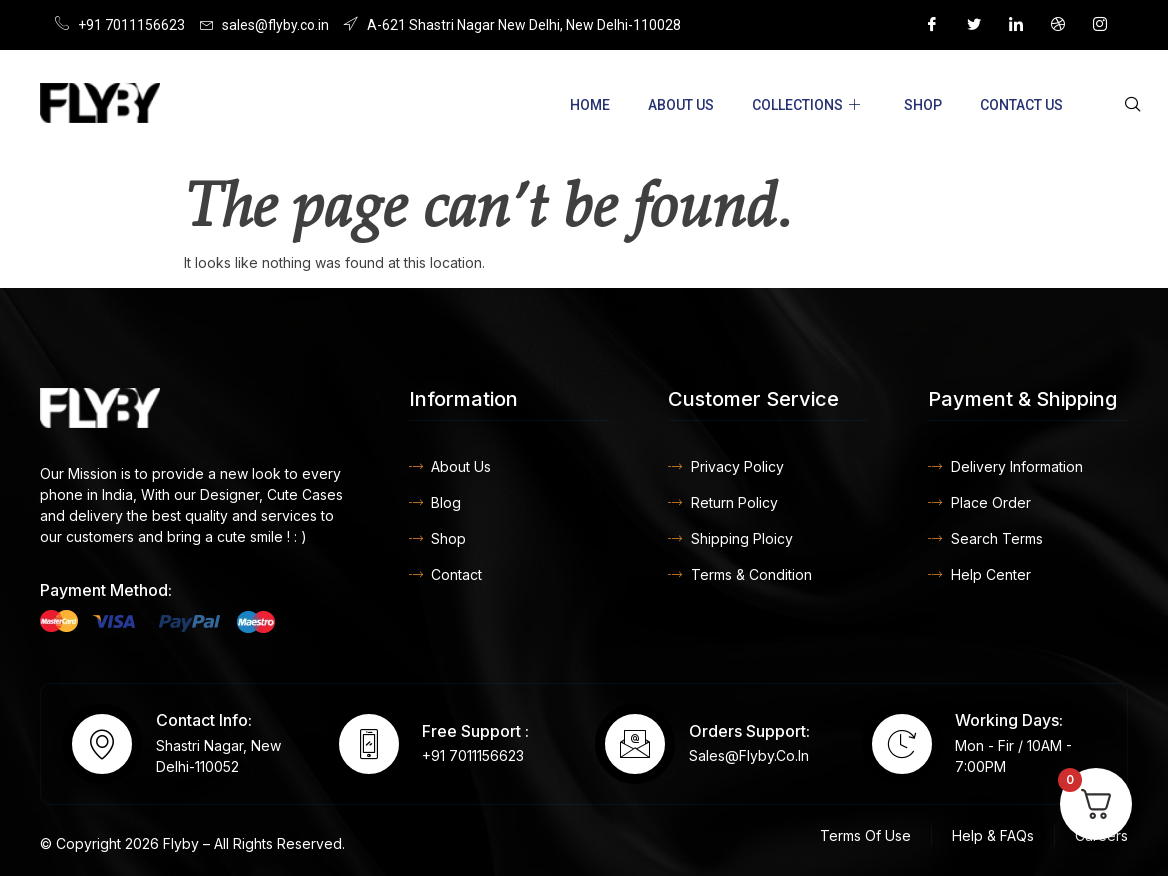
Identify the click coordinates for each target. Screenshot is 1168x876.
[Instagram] (1100, 25)
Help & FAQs (993, 835)
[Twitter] (974, 25)
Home (590, 105)
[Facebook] (932, 25)
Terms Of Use (865, 835)
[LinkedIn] (1016, 25)
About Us (681, 105)
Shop (923, 105)
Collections (806, 105)
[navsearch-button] (1133, 105)
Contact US (1021, 105)
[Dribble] (1058, 25)
